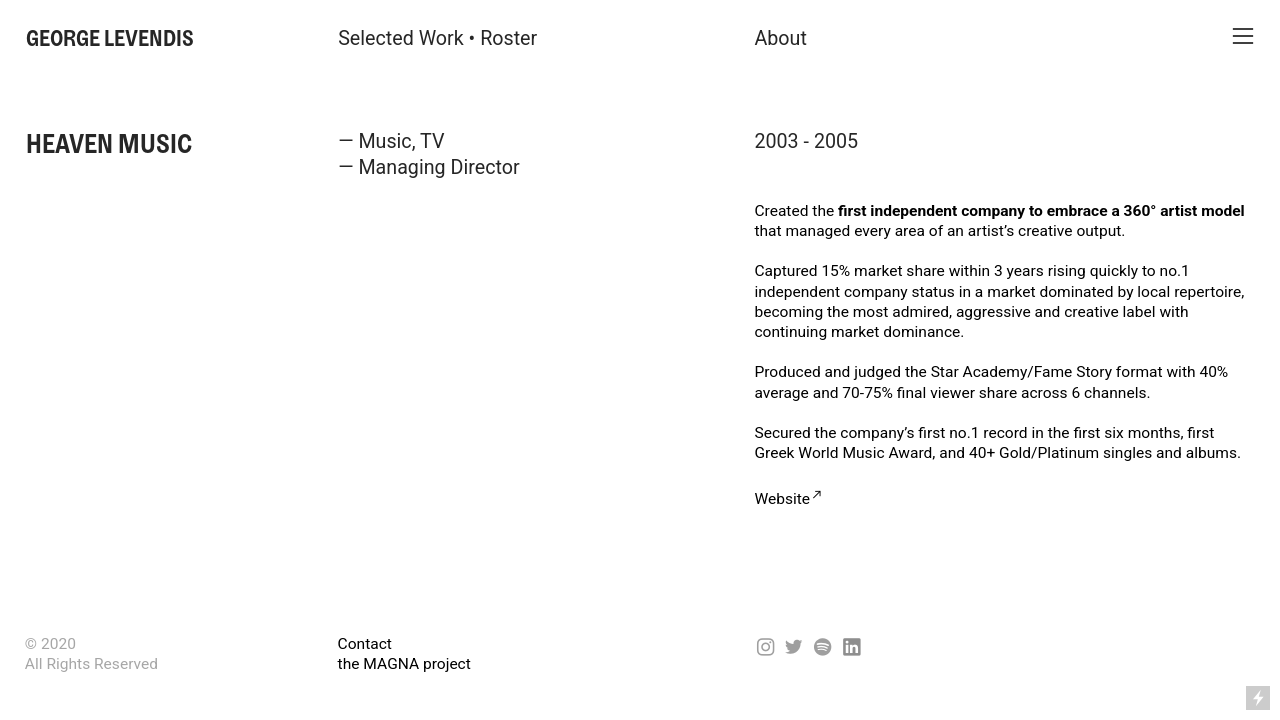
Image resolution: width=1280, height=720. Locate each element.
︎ (1243, 36)
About (780, 38)
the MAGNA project (404, 664)
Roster (508, 38)
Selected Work (401, 38)
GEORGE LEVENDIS (110, 38)
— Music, (376, 141)
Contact (365, 644)
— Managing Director (428, 167)
